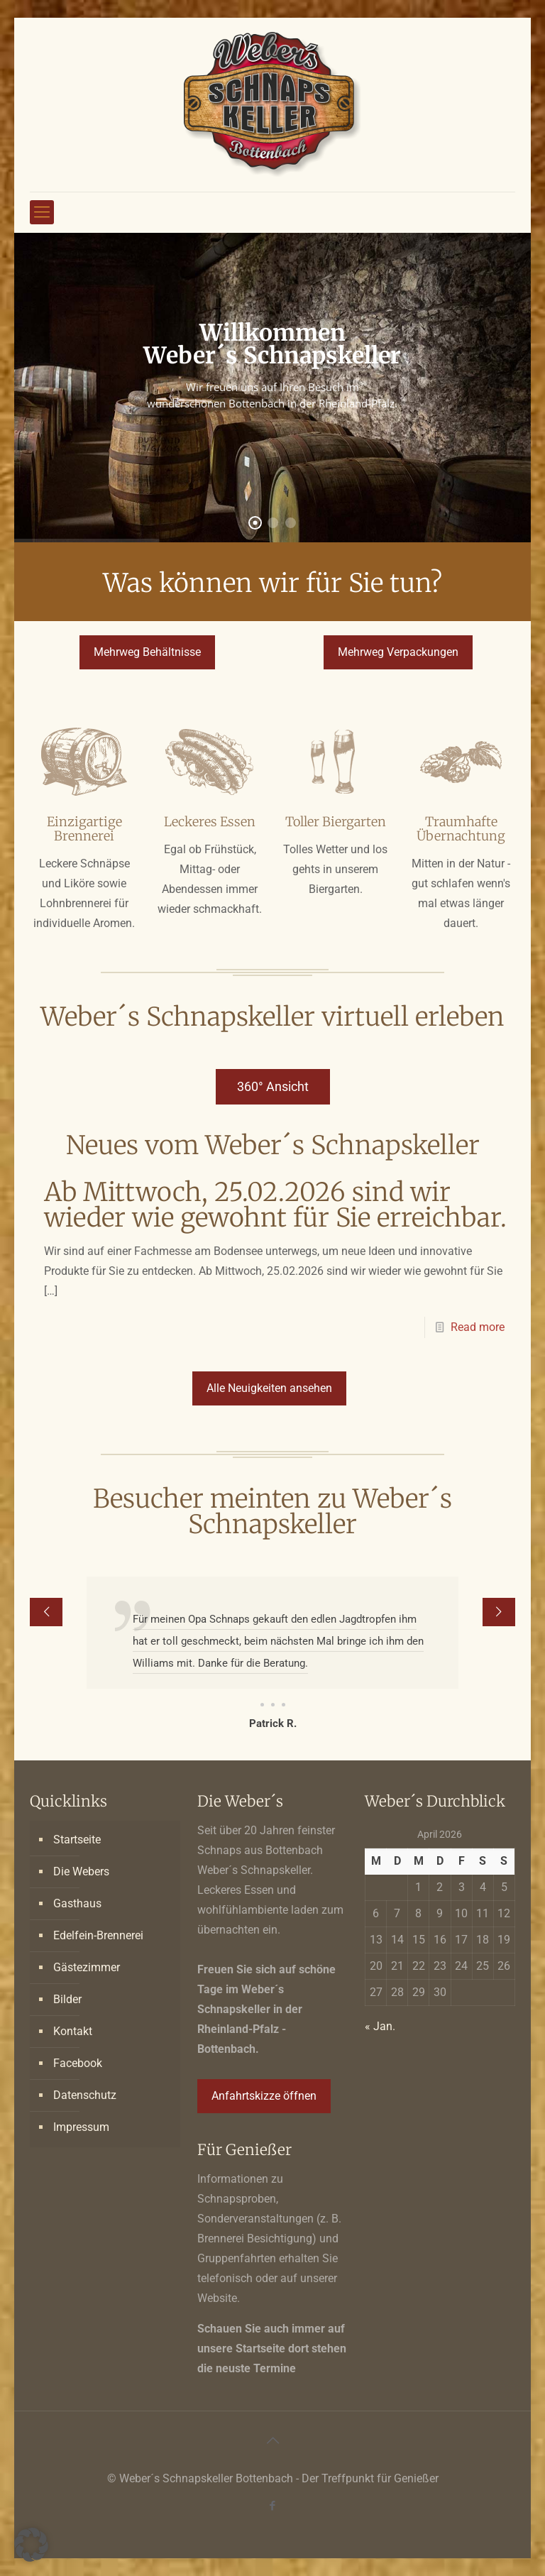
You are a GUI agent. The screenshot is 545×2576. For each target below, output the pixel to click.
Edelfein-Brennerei (98, 1935)
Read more (478, 1327)
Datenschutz (84, 2095)
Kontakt (72, 2031)
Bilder (67, 1999)
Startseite (77, 1839)
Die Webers (81, 1871)
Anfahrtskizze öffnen (263, 2096)
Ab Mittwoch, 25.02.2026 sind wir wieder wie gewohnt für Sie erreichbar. (275, 1205)
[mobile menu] (42, 212)
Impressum (81, 2127)
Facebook (77, 2063)
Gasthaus (77, 1903)
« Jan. (380, 2026)
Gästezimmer (86, 1967)
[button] (31, 2545)
